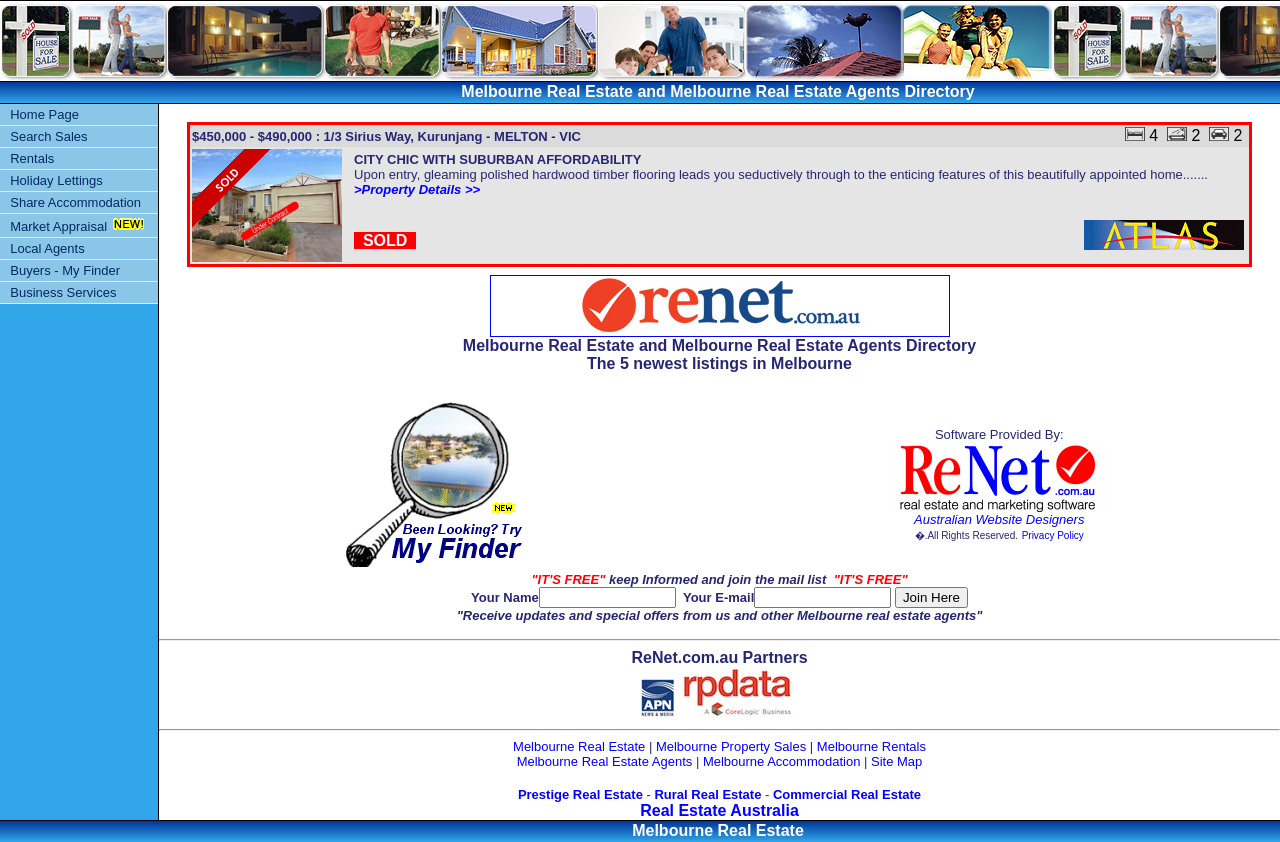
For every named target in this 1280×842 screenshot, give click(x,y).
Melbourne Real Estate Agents (605, 761)
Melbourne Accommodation (782, 761)
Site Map (896, 761)
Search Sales (48, 136)
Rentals (32, 158)
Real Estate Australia (719, 810)
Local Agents (47, 248)
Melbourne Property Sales (731, 746)
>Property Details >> (417, 189)
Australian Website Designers (999, 519)
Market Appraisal (58, 226)
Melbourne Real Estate (579, 746)
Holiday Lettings (56, 180)
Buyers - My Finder (65, 270)
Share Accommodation (75, 202)
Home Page (44, 114)
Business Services (63, 292)
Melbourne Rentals (871, 746)
